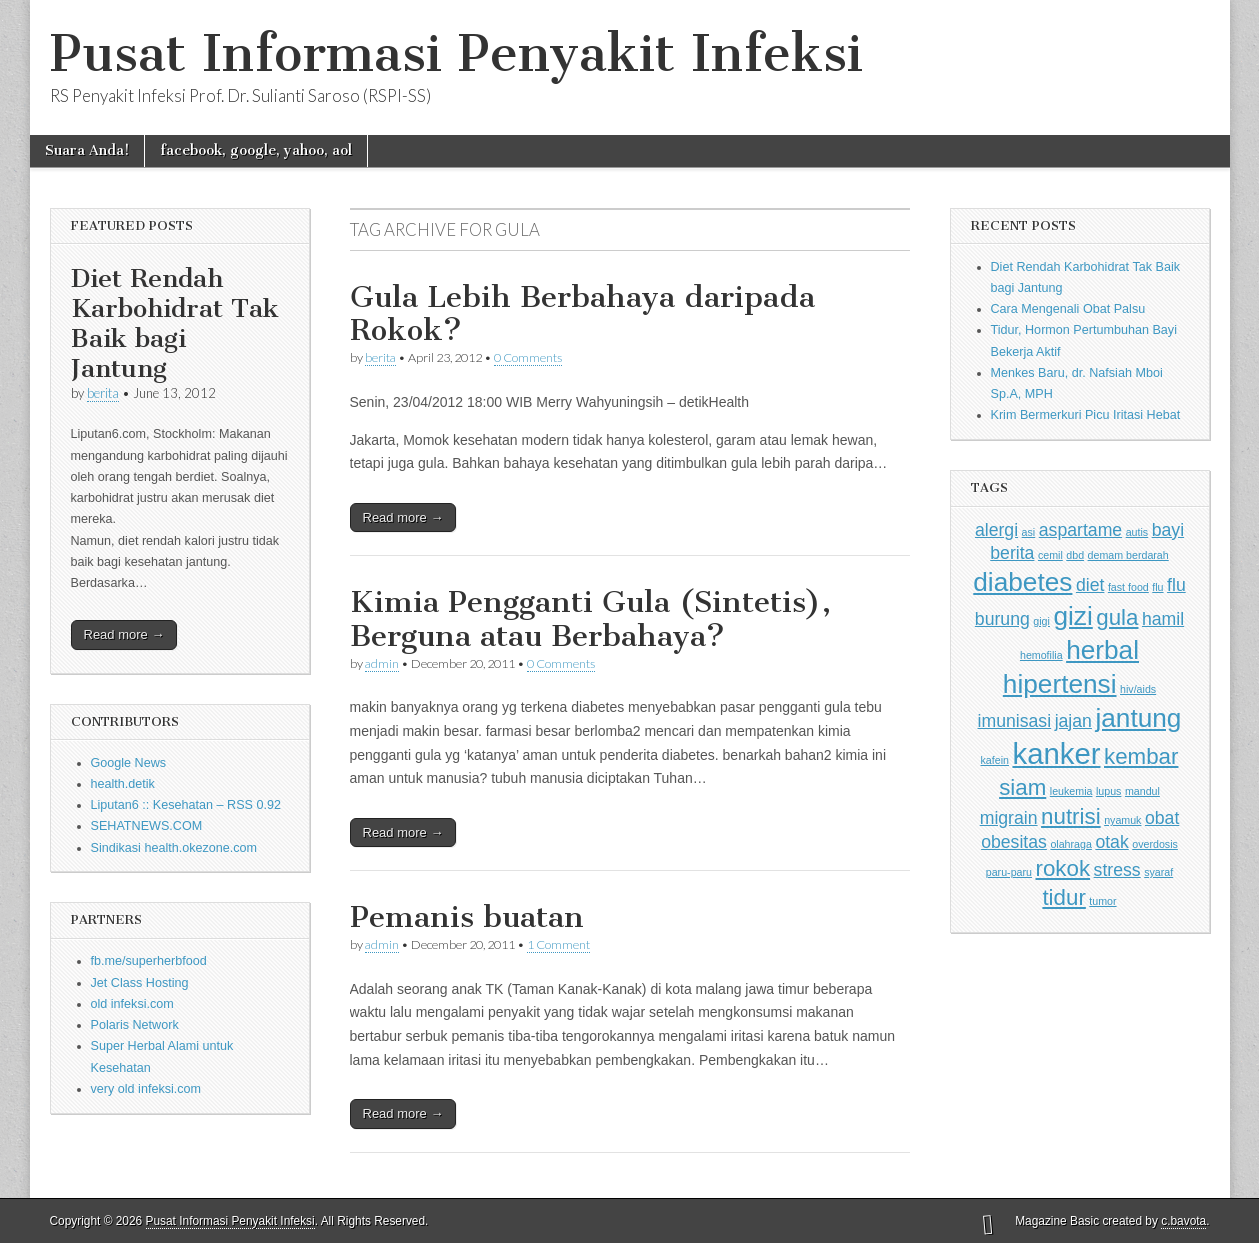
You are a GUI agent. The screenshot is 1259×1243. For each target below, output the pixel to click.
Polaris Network (135, 1025)
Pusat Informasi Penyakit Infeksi (456, 53)
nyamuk (1122, 820)
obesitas (1014, 842)
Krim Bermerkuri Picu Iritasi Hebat (1086, 415)
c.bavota (1183, 1221)
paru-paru (1009, 872)
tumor (1102, 901)
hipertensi (1060, 684)
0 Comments (528, 357)
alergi (996, 530)
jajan (1073, 721)
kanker (1056, 753)
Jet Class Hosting (140, 983)
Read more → (124, 634)
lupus (1108, 791)
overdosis (1155, 844)
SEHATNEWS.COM (147, 826)
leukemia (1071, 791)
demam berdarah (1128, 555)
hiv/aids (1138, 689)
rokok (1062, 868)
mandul (1142, 791)
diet (1090, 585)
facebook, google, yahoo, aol (256, 150)
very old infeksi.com (146, 1089)
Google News (129, 763)
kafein (995, 760)
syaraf (1158, 872)
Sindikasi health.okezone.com (174, 848)
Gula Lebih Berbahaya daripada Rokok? (582, 314)
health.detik (123, 784)
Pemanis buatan (467, 917)
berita (103, 393)
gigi (1041, 621)
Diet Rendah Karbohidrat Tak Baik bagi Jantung (175, 323)
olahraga (1070, 844)
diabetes (1022, 582)
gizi (1072, 616)
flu (1157, 587)
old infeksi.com (132, 1004)
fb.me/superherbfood (149, 961)
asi (1029, 532)
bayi (1168, 530)
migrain (1009, 818)
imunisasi (1015, 721)
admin (382, 663)
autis (1137, 532)
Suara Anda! (87, 150)
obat (1162, 818)
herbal (1102, 650)
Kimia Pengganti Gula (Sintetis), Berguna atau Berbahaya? (590, 619)
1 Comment (558, 944)
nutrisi (1071, 816)
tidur (1063, 897)
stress (1117, 870)
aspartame (1080, 530)
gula (1117, 617)
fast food (1128, 587)
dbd (1075, 555)
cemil (1050, 555)
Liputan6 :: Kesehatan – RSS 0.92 (186, 805)
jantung (1138, 718)
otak (1111, 842)
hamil (1163, 619)
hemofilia (1041, 655)
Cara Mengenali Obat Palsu (1068, 309)
